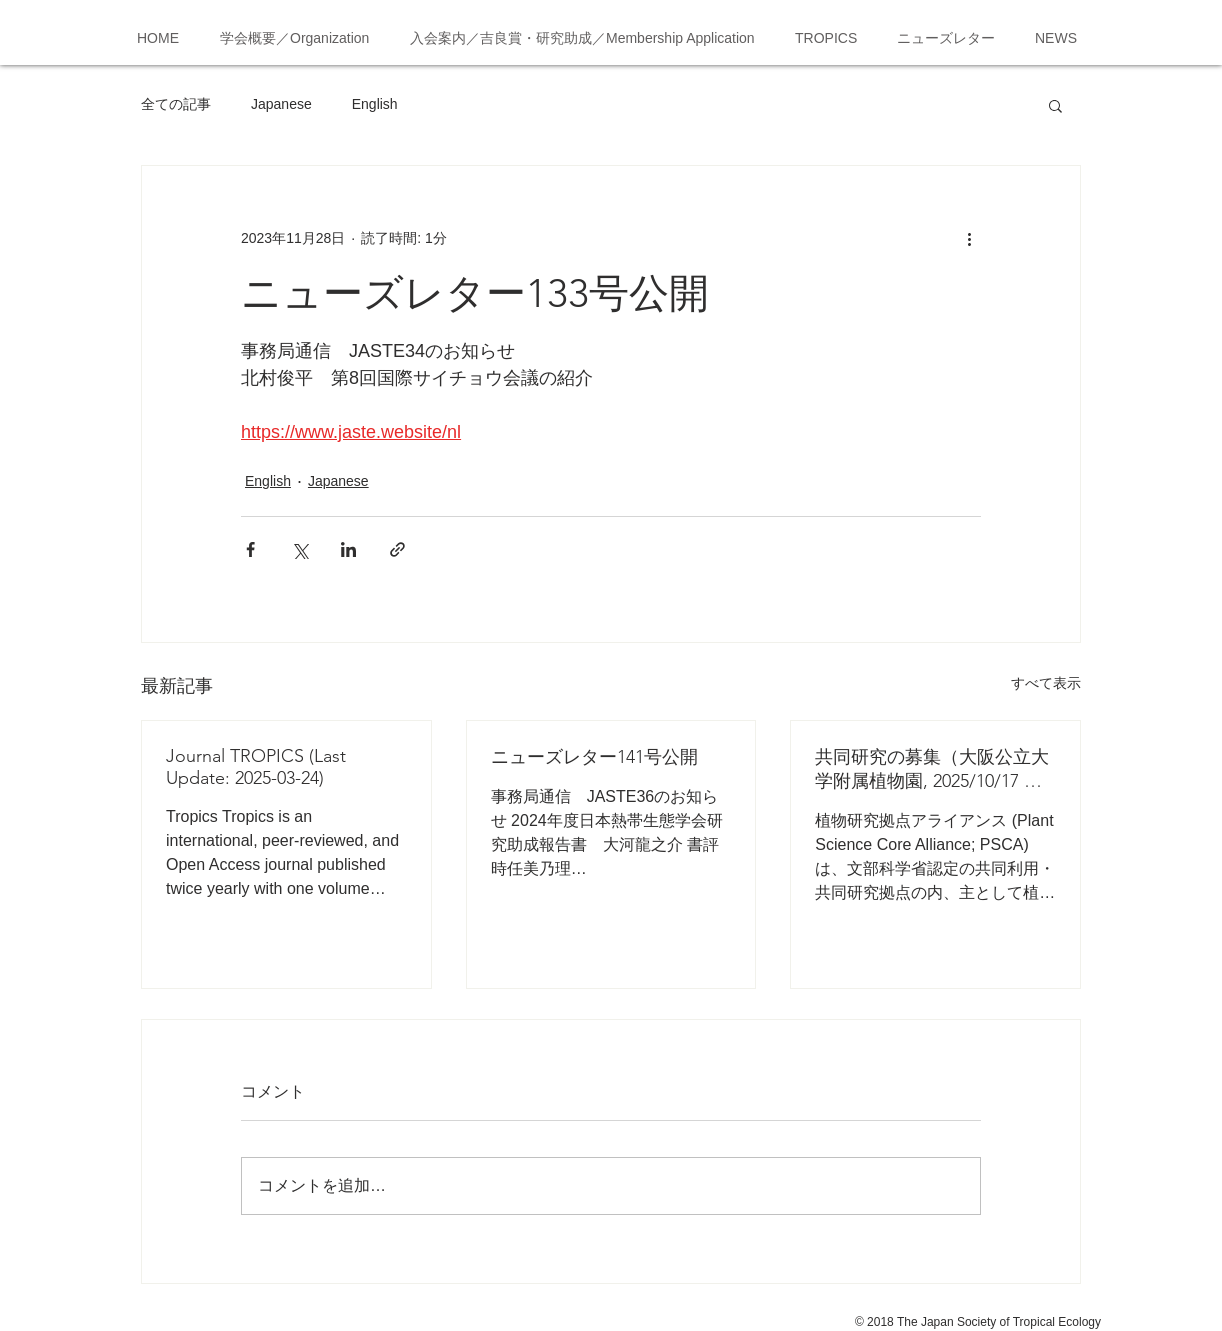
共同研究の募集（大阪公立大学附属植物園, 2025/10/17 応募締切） (932, 769)
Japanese (281, 104)
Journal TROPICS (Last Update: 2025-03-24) (256, 767)
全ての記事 (176, 104)
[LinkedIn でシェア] (348, 549)
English (375, 104)
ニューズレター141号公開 (594, 757)
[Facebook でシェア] (250, 549)
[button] (1055, 105)
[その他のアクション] (969, 238)
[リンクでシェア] (397, 549)
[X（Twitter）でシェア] (299, 549)
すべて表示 (1046, 683)
